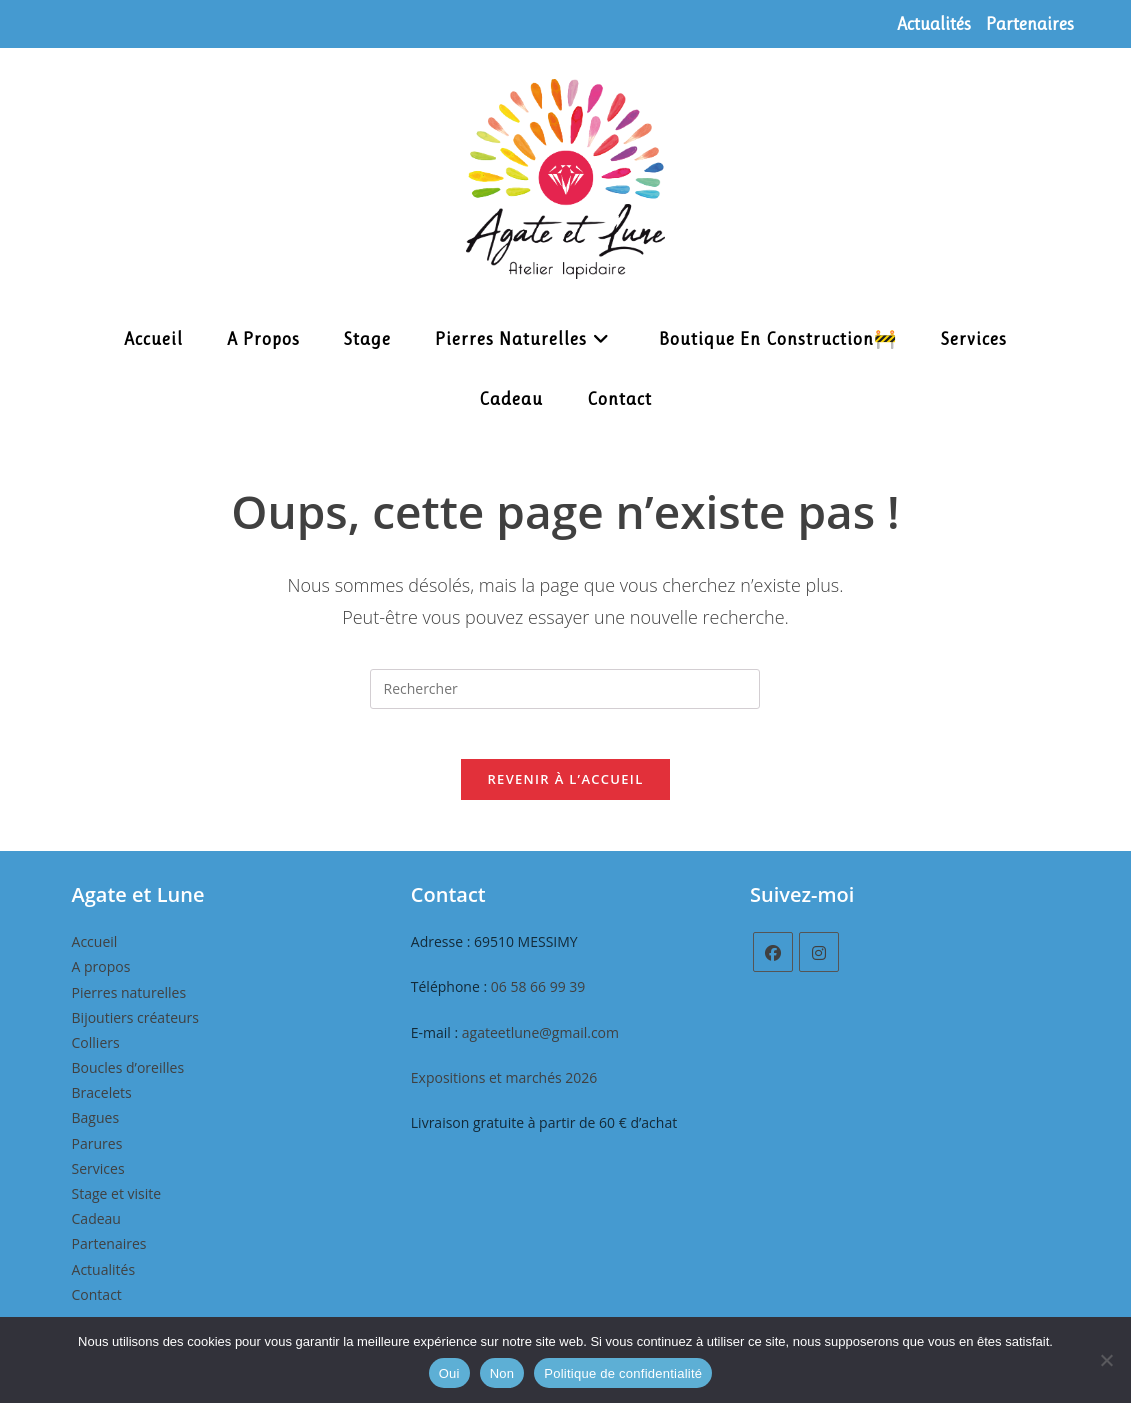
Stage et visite (117, 1203)
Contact (97, 1304)
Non (502, 1373)
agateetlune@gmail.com (540, 1042)
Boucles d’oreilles (128, 1078)
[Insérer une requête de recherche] (565, 689)
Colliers (96, 1052)
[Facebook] (773, 963)
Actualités (934, 24)
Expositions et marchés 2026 (504, 1087)
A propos (101, 977)
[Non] (1106, 1360)
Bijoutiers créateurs (135, 1027)
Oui (449, 1373)
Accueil (95, 952)
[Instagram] (819, 963)
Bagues (96, 1128)
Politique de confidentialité (623, 1373)
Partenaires (1030, 24)
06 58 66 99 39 (538, 997)
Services (98, 1178)
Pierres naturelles (129, 1002)
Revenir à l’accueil (565, 790)
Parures (97, 1153)
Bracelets (102, 1103)
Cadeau (96, 1229)
